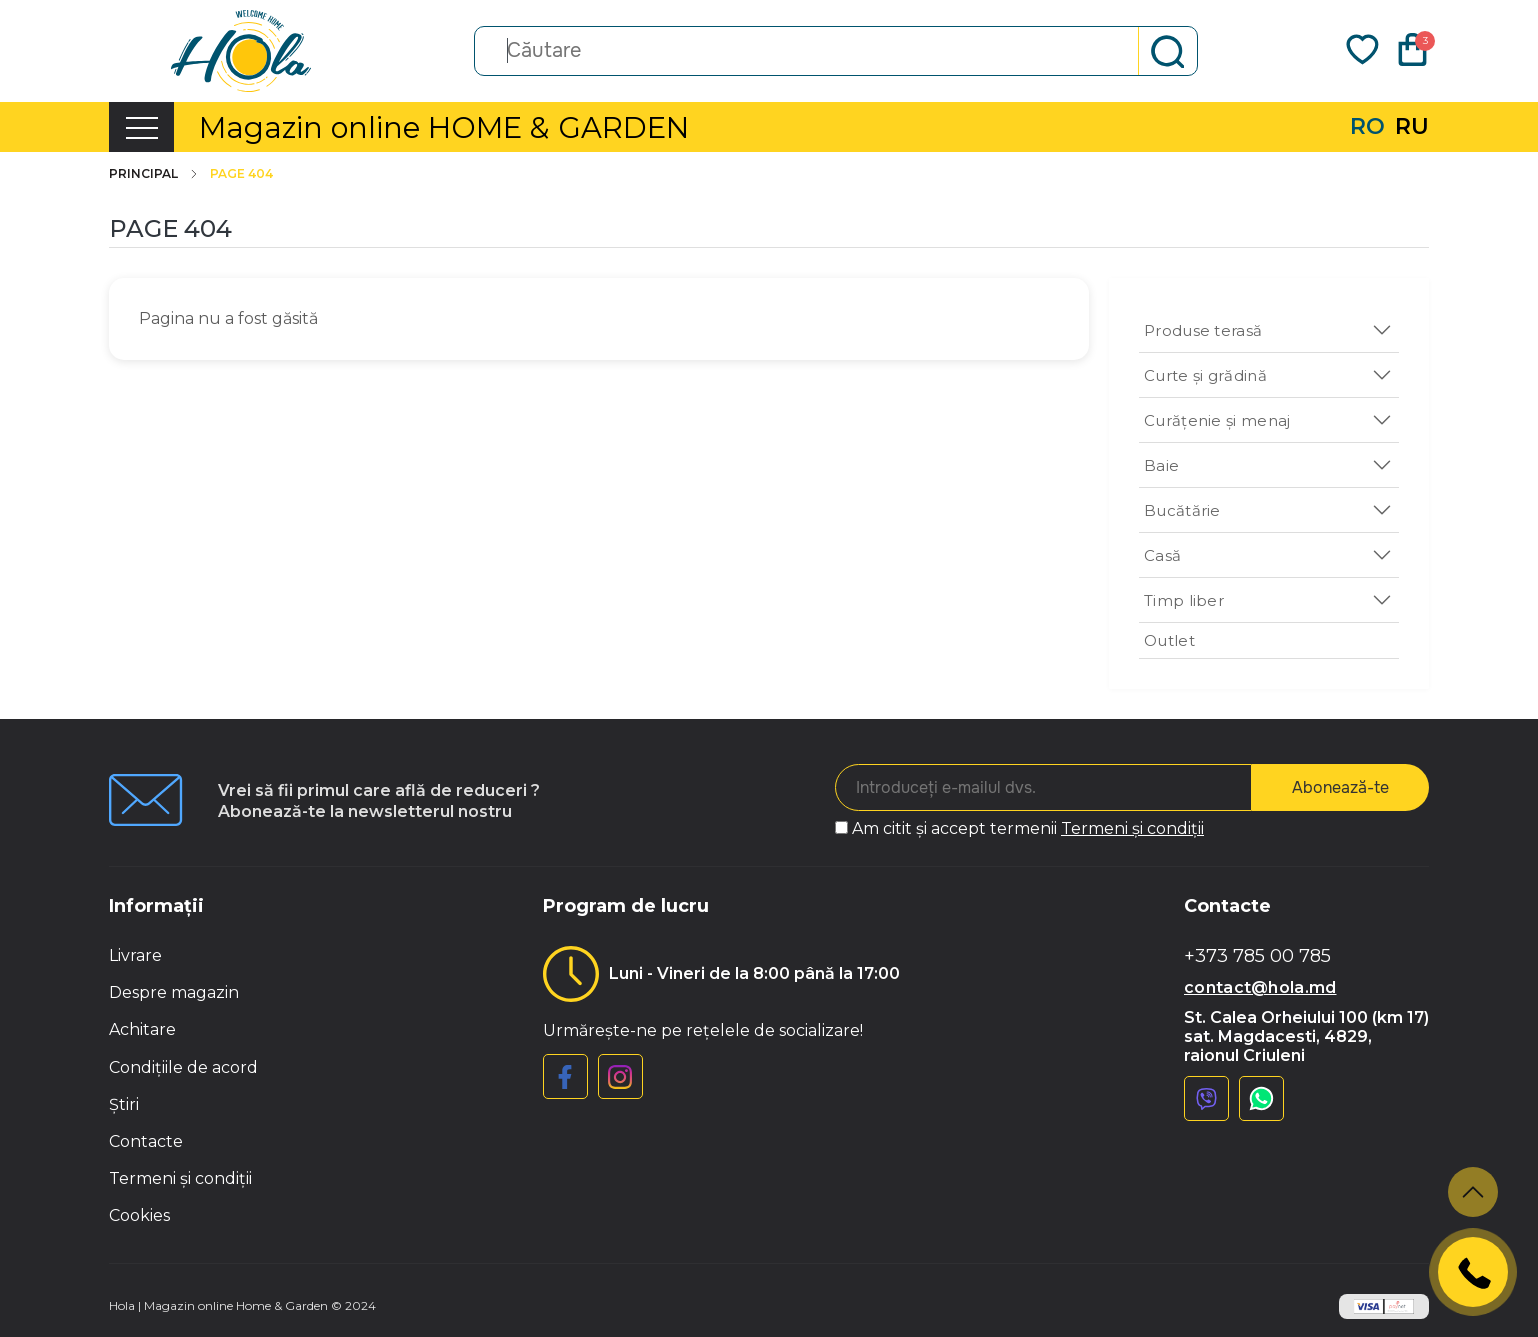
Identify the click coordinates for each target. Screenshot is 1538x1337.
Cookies (139, 1215)
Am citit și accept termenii (1028, 828)
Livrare (135, 955)
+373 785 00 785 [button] (1257, 956)
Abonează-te (1340, 787)
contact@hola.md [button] (1260, 987)
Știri (124, 1104)
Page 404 (241, 174)
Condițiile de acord (183, 1067)
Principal (154, 174)
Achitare (142, 1029)
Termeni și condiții (1132, 828)
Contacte (146, 1141)
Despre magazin (174, 992)
